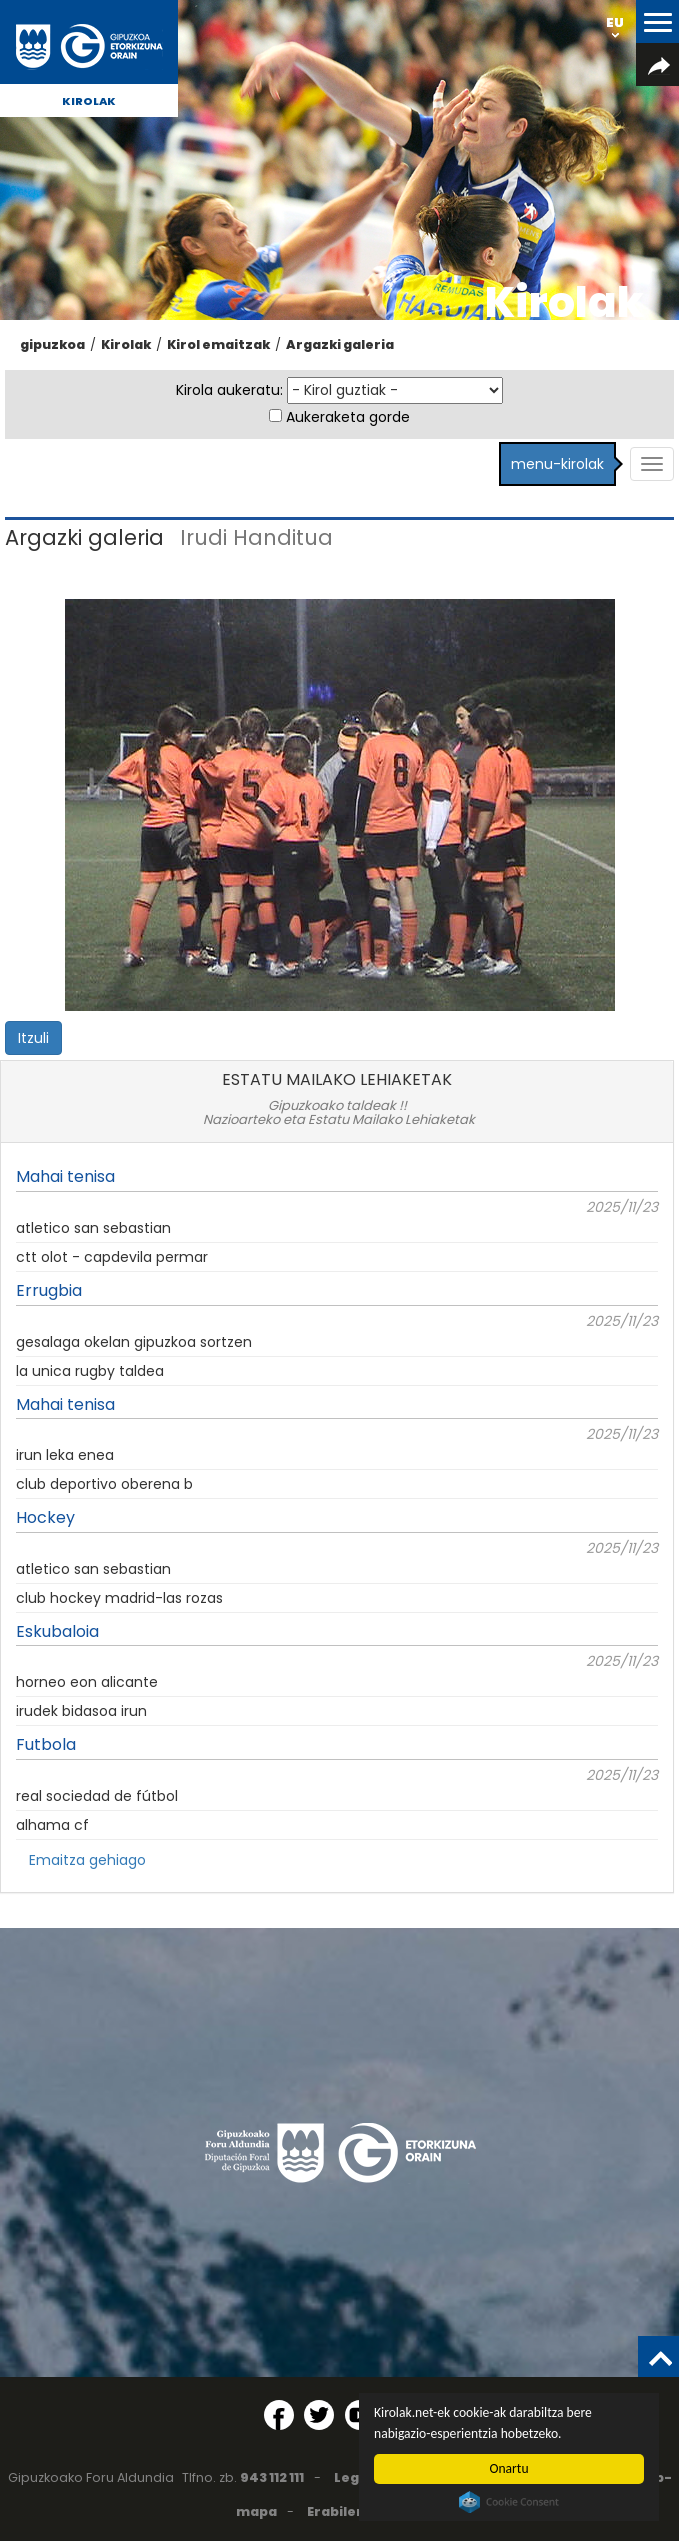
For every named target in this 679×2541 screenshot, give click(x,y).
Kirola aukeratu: (229, 390)
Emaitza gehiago (87, 1860)
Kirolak (89, 101)
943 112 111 (272, 2477)
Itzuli (33, 1038)
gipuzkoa (52, 344)
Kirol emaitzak (218, 344)
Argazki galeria (340, 344)
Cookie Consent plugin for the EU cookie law (509, 2502)
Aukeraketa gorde (348, 417)
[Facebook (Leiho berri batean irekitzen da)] (279, 2415)
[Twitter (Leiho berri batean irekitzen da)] (319, 2415)
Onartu (509, 2468)
